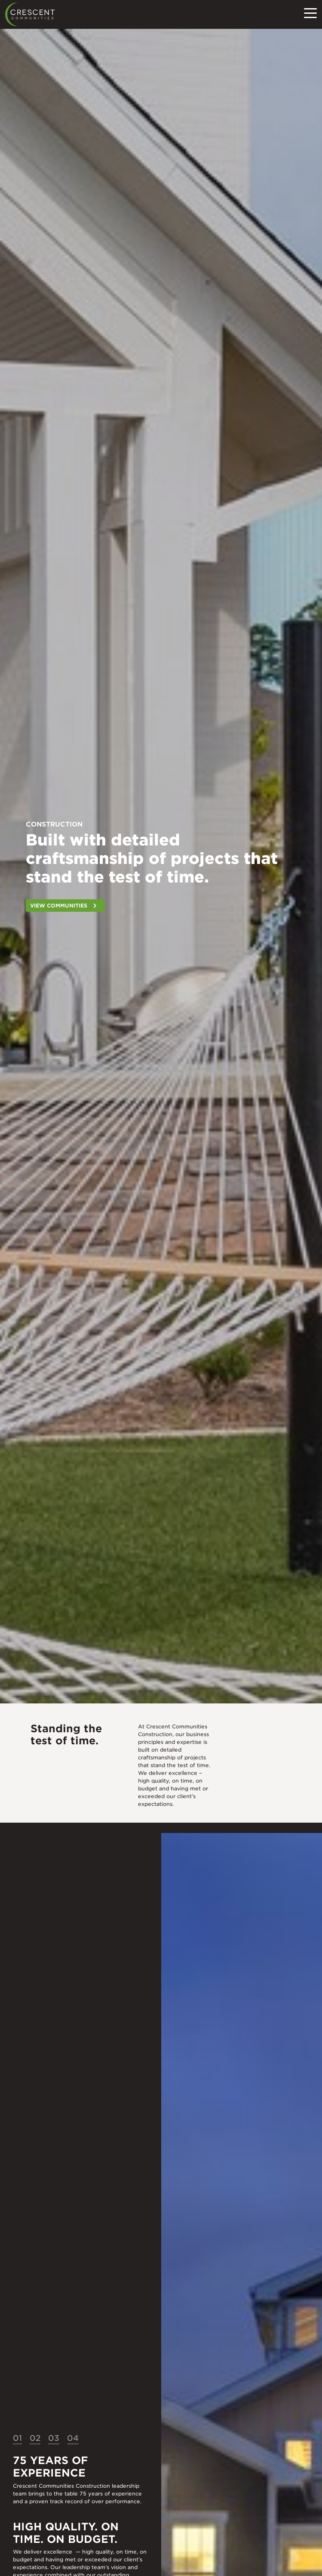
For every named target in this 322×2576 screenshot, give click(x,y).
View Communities (58, 905)
